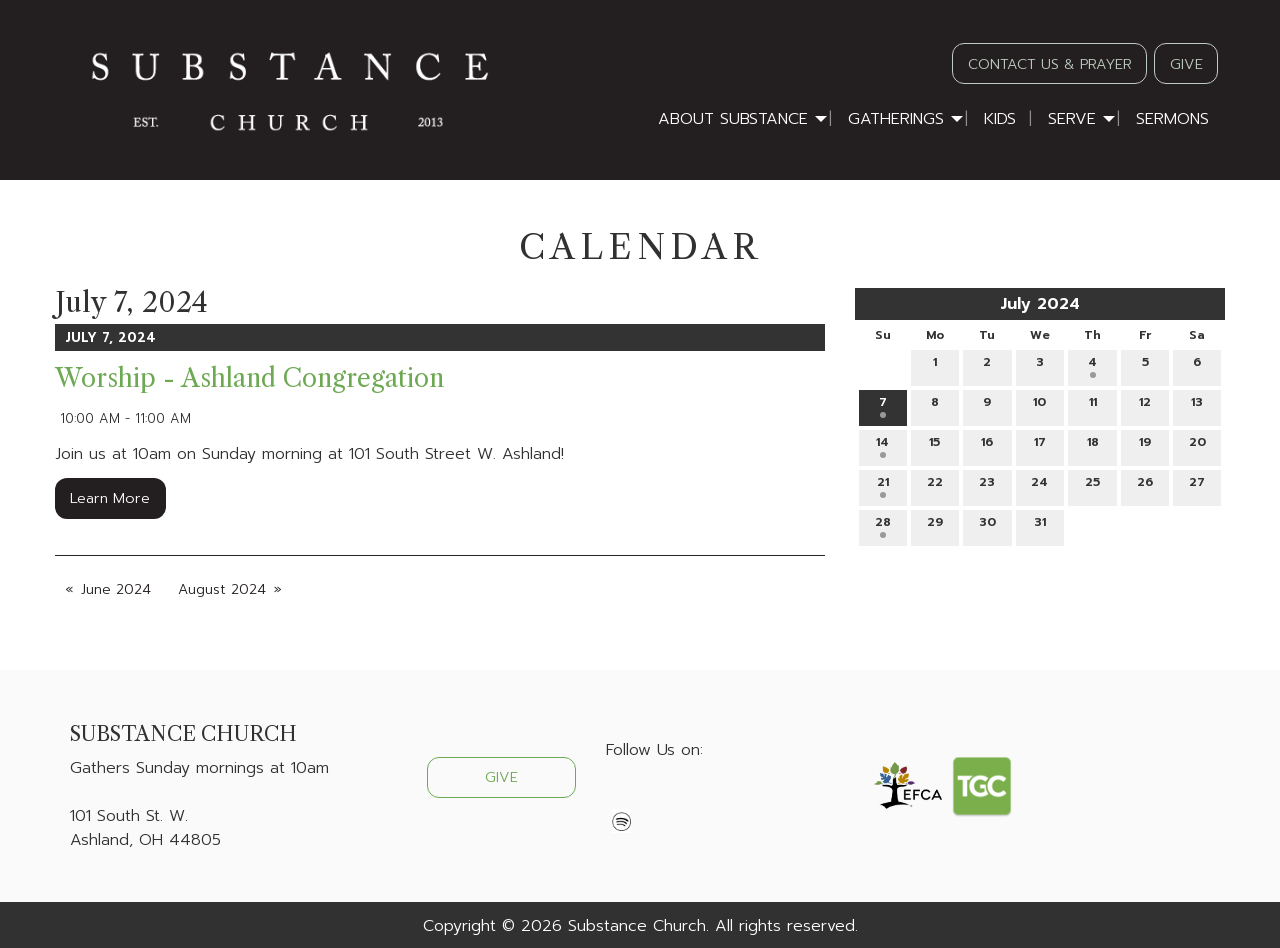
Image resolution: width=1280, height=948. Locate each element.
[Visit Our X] (654, 797)
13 (1197, 405)
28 (883, 525)
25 (1092, 485)
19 (1145, 445)
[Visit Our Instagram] (686, 797)
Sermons (1172, 119)
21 (883, 485)
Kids (1000, 119)
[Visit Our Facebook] (622, 797)
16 (987, 445)
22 (935, 485)
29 (935, 525)
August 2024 (222, 589)
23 (987, 485)
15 (934, 445)
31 (1040, 525)
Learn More (110, 498)
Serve (1072, 119)
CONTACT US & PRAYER (1050, 64)
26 (1145, 485)
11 (1093, 405)
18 (1093, 445)
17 (1040, 445)
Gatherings (896, 119)
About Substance (733, 119)
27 (1197, 485)
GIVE (1186, 64)
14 (882, 445)
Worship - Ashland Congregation (249, 378)
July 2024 (1040, 304)
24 (1039, 485)
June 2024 (116, 589)
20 (1197, 445)
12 (1145, 405)
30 (987, 525)
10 (1039, 405)
